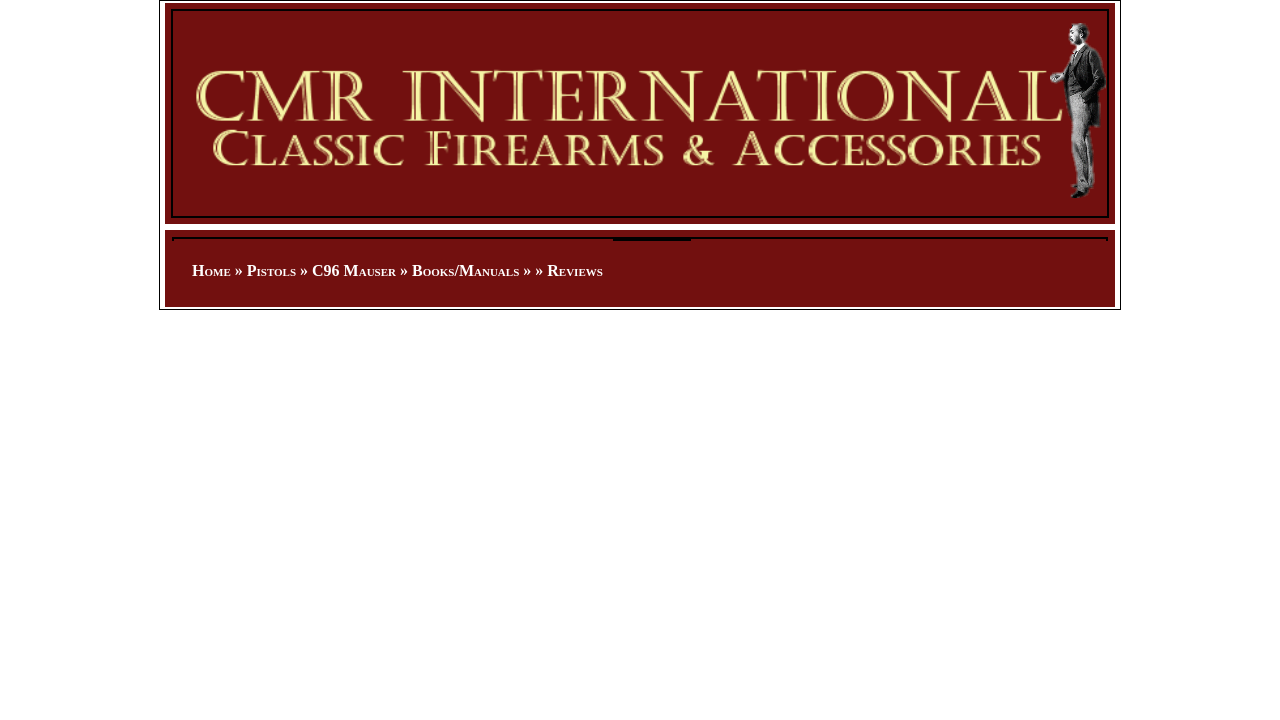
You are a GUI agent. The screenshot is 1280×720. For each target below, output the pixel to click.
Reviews (575, 270)
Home (211, 270)
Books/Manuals (465, 270)
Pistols (271, 270)
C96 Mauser (354, 270)
